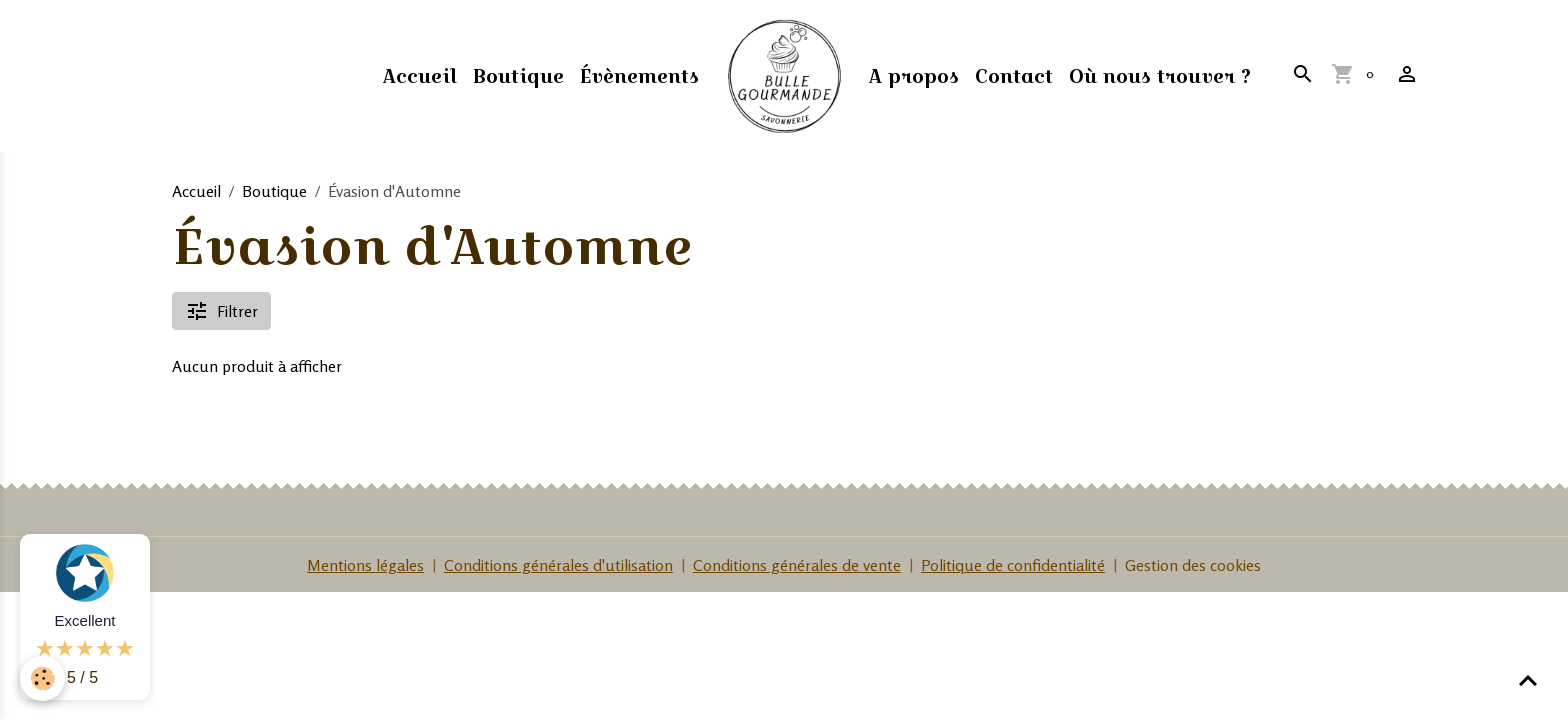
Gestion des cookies (1193, 565)
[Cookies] (42, 678)
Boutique (518, 76)
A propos (914, 76)
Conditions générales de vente (797, 565)
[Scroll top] (1528, 680)
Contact (1014, 76)
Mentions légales (365, 565)
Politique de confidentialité (1013, 565)
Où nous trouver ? (1160, 76)
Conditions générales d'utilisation (558, 565)
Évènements (639, 76)
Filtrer (221, 311)
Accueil (420, 76)
